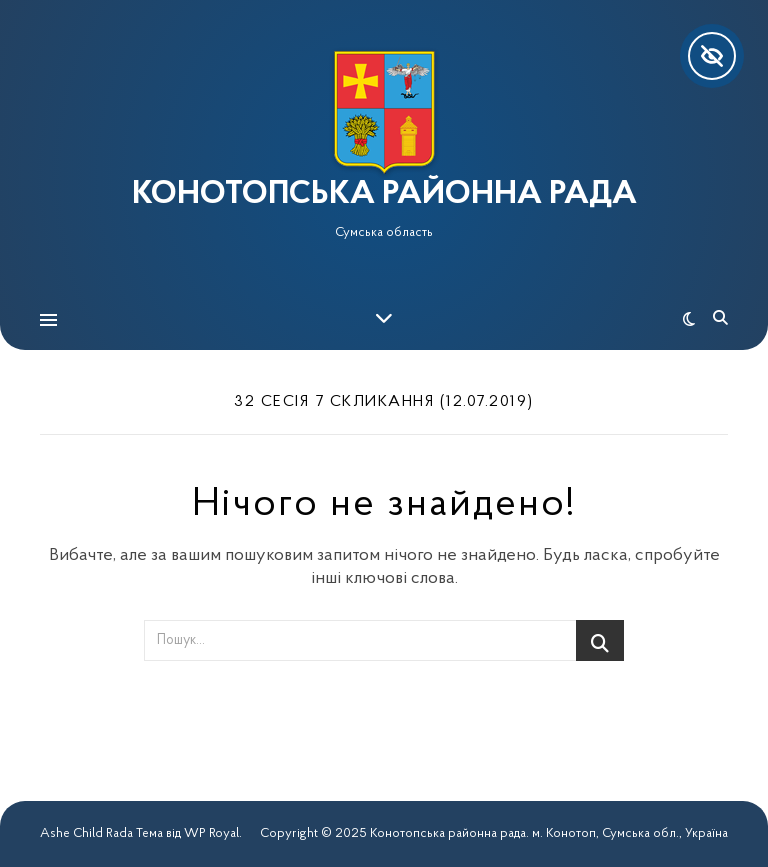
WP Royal (211, 833)
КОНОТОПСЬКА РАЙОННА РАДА (384, 195)
